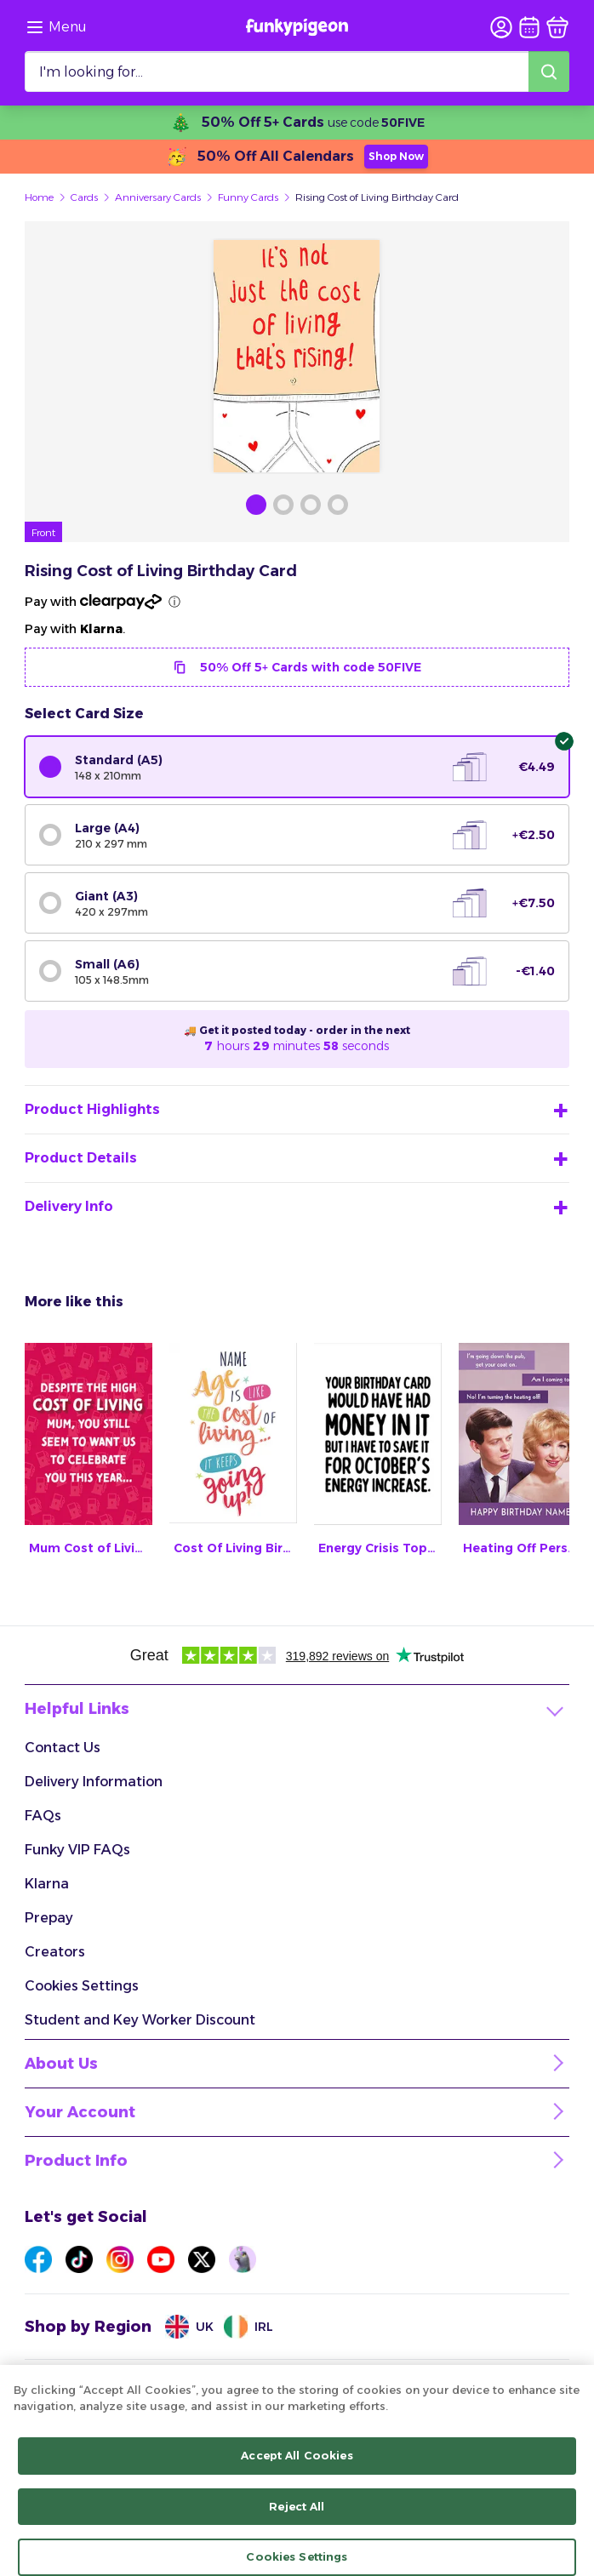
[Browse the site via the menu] (56, 27)
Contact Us (62, 1747)
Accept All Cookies (296, 2468)
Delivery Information (94, 1781)
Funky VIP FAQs (77, 1850)
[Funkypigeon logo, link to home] (297, 27)
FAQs (43, 1816)
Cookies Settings (82, 1986)
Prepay (49, 1918)
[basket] (557, 27)
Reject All (296, 2519)
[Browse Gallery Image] (256, 504)
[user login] (501, 27)
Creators (55, 1952)
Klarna (47, 1884)
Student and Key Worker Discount (140, 2020)
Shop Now (396, 156)
